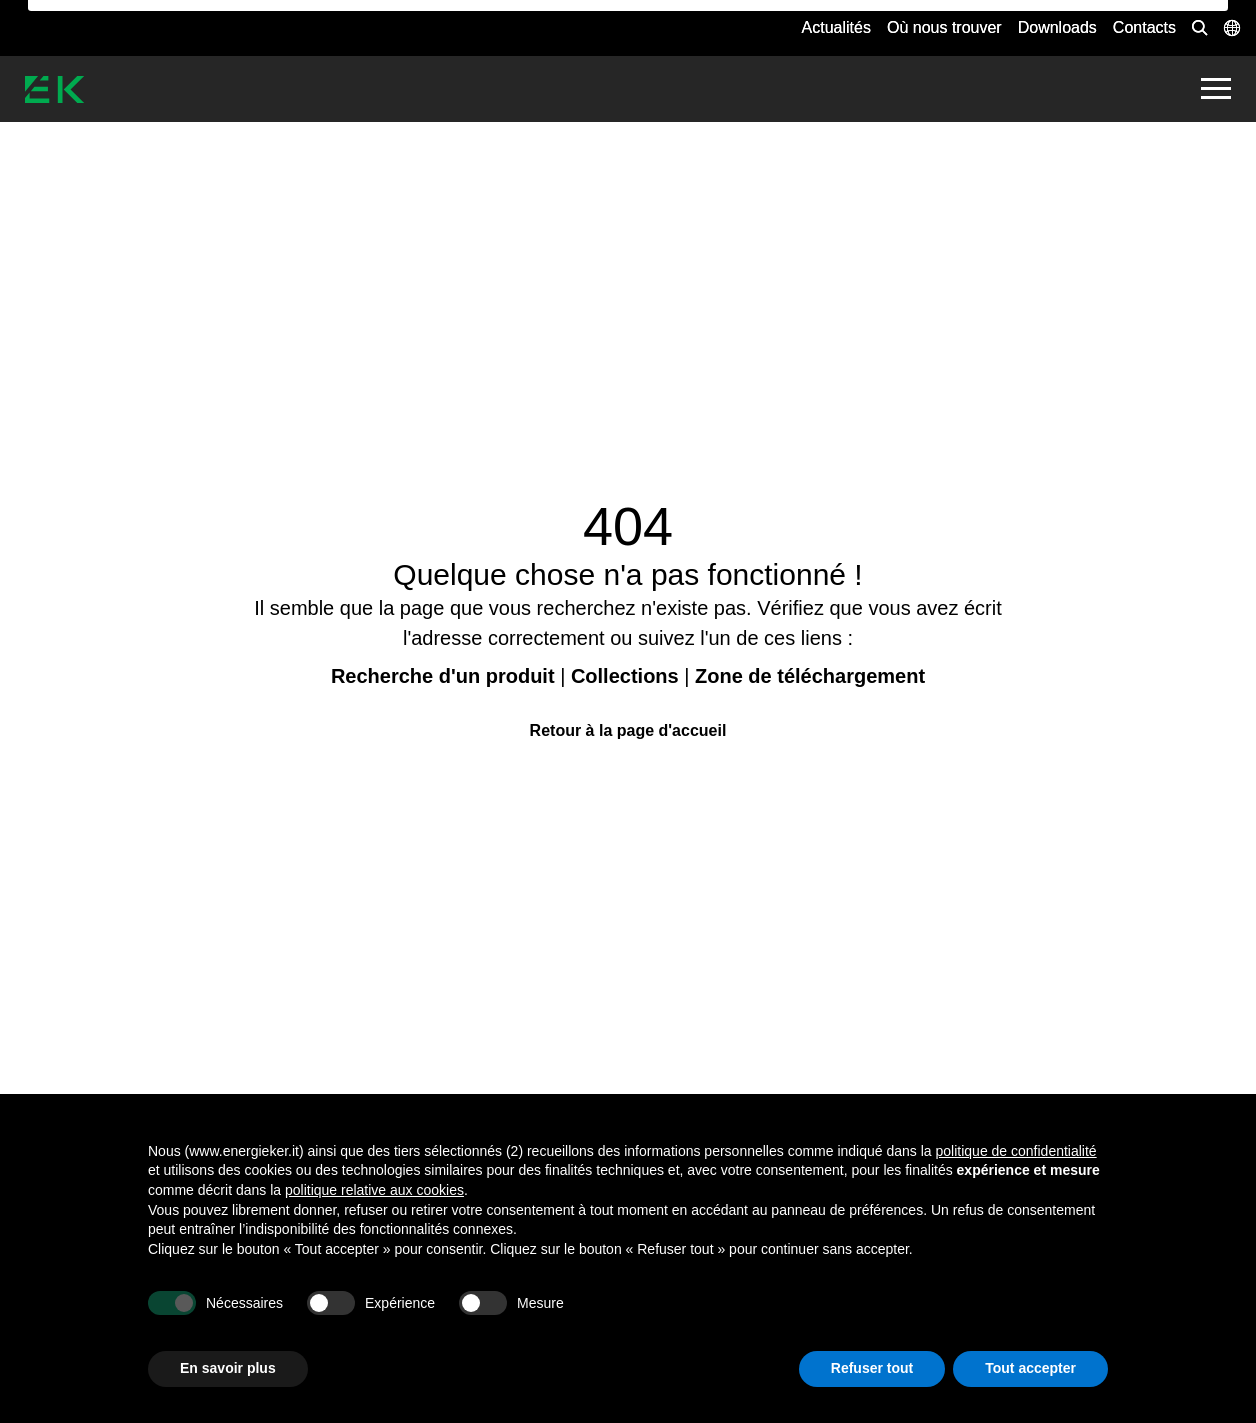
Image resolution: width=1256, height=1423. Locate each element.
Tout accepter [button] (1030, 1368)
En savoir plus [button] (228, 1368)
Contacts (1144, 27)
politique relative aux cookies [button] (374, 1190)
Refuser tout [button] (872, 1368)
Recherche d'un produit (443, 676)
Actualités (836, 27)
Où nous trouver (944, 27)
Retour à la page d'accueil (628, 730)
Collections (625, 676)
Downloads (1057, 27)
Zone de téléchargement (810, 676)
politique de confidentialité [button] (1016, 1151)
